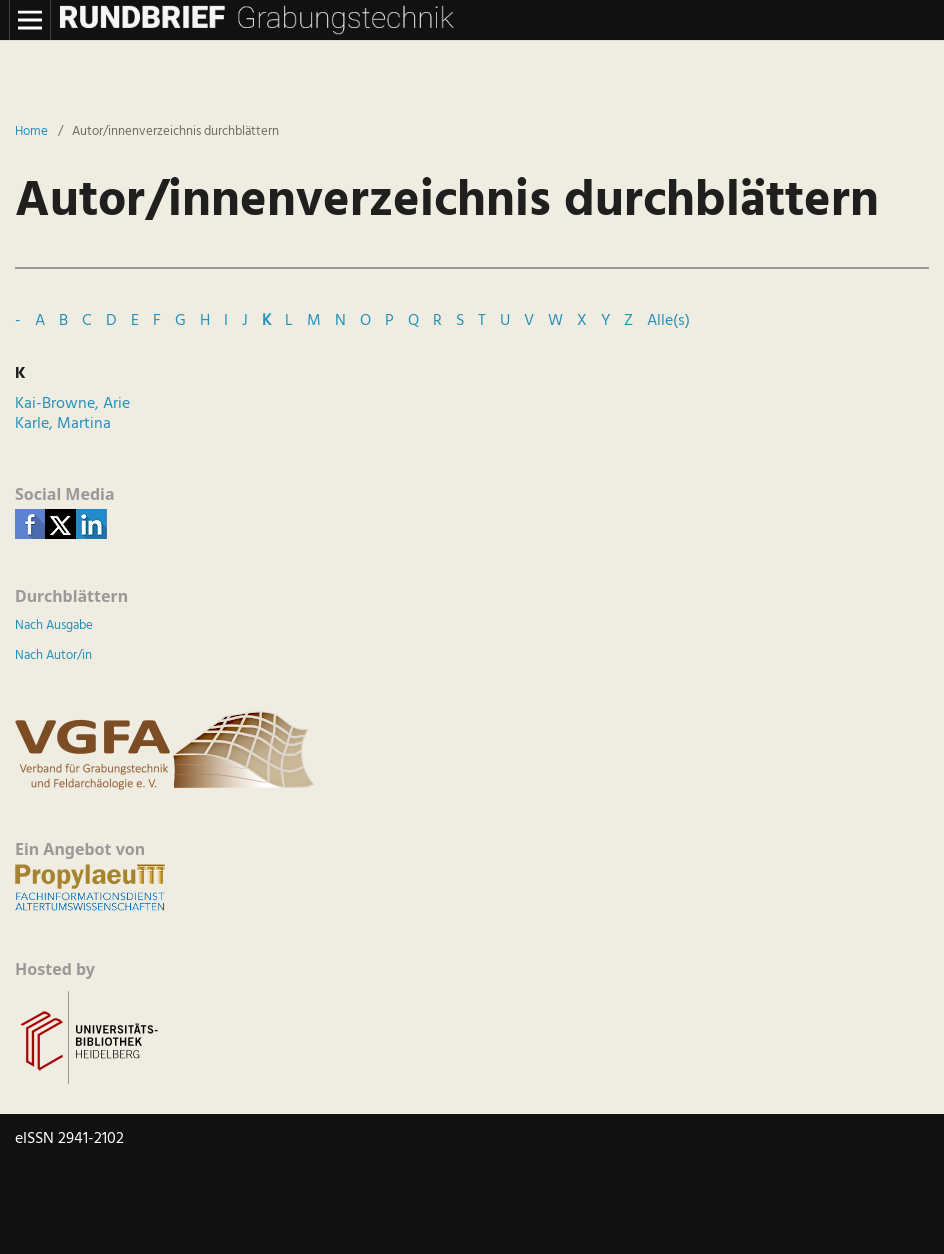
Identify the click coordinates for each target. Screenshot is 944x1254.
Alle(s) (668, 321)
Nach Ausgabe (54, 625)
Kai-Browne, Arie (72, 404)
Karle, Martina (63, 424)
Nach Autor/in (53, 655)
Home (31, 132)
